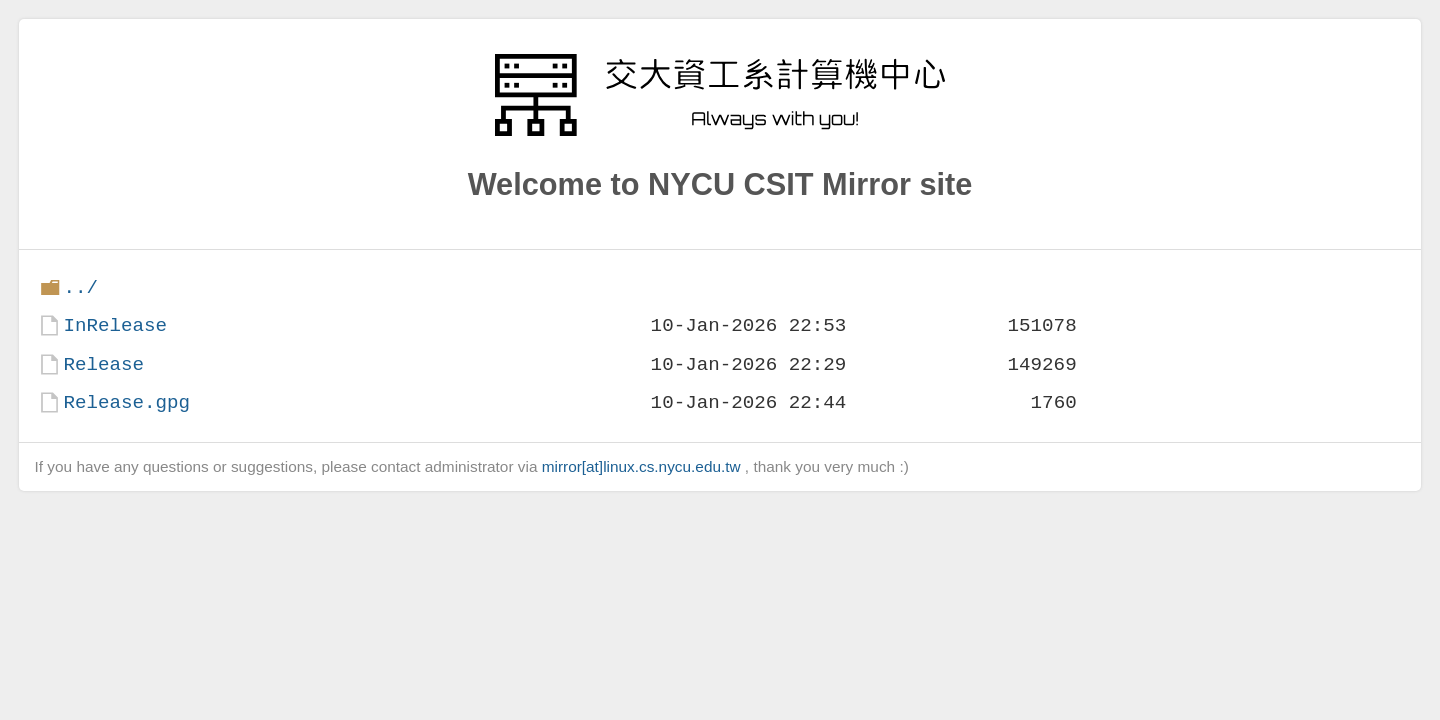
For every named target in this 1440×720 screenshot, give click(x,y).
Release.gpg (126, 402)
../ (80, 287)
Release (103, 364)
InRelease (115, 325)
